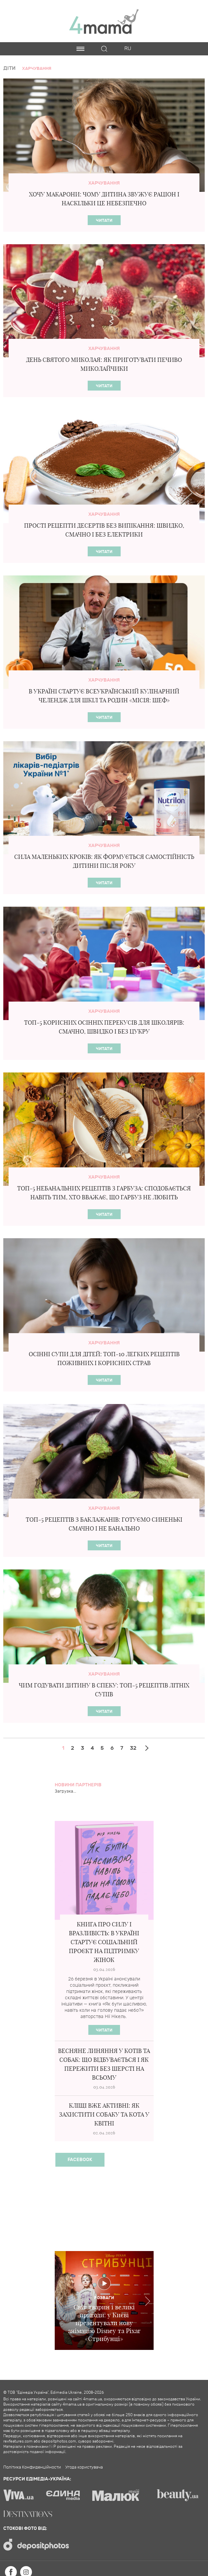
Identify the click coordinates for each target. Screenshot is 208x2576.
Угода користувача (84, 2467)
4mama (104, 21)
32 (133, 1748)
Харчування (104, 183)
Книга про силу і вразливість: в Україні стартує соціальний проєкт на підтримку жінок (104, 1942)
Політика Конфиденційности (32, 2467)
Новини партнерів (78, 1785)
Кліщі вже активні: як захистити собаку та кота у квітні (104, 2114)
